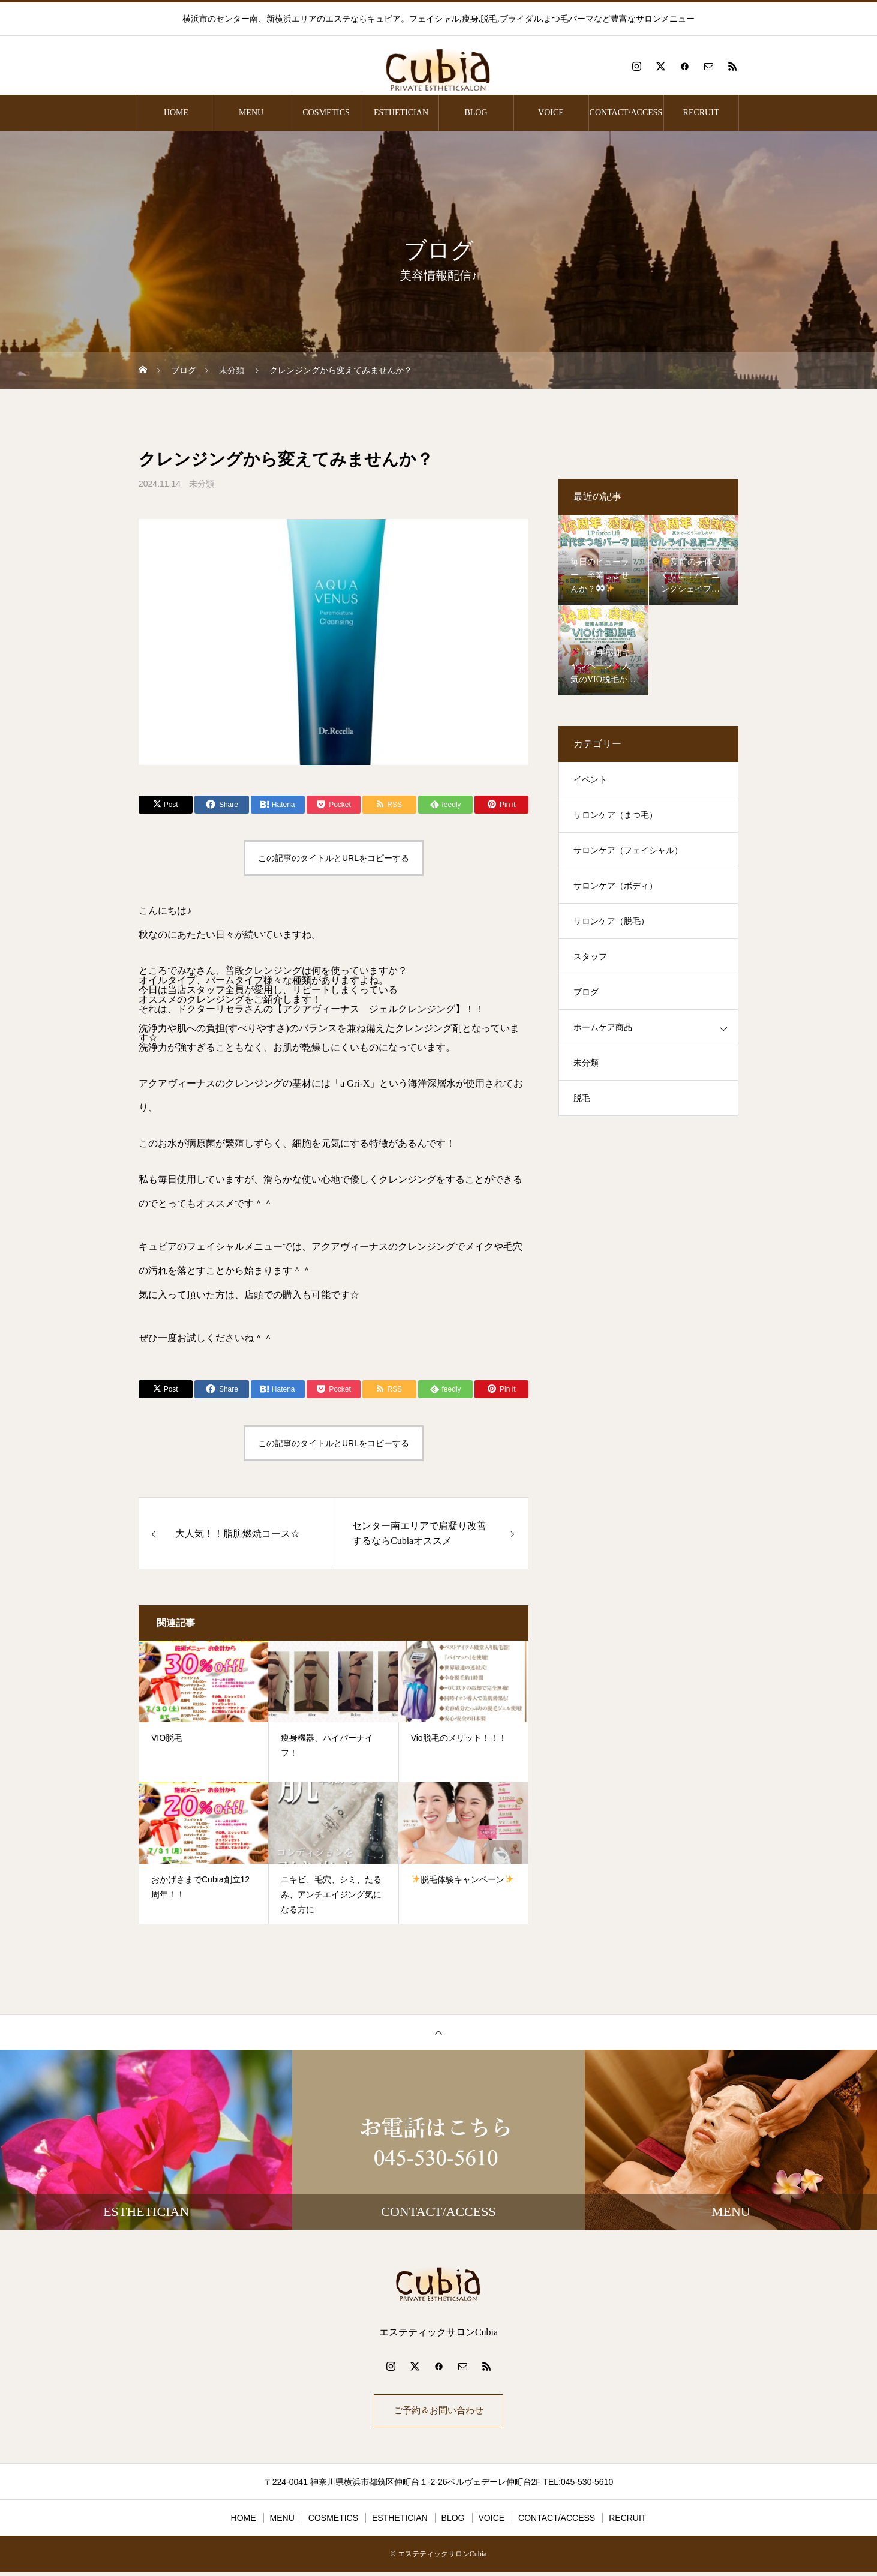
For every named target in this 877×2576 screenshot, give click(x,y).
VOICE (551, 112)
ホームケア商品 (602, 1027)
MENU (251, 112)
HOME (176, 112)
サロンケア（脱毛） (611, 921)
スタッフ (590, 956)
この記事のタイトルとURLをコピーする (333, 858)
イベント (590, 779)
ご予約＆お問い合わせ (438, 2412)
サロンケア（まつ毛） (615, 815)
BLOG (475, 112)
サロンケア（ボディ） (615, 885)
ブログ (586, 992)
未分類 (201, 483)
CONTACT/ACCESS (626, 112)
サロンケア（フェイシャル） (628, 850)
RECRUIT (701, 112)
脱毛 (581, 1098)
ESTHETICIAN (401, 112)
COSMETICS (326, 112)
